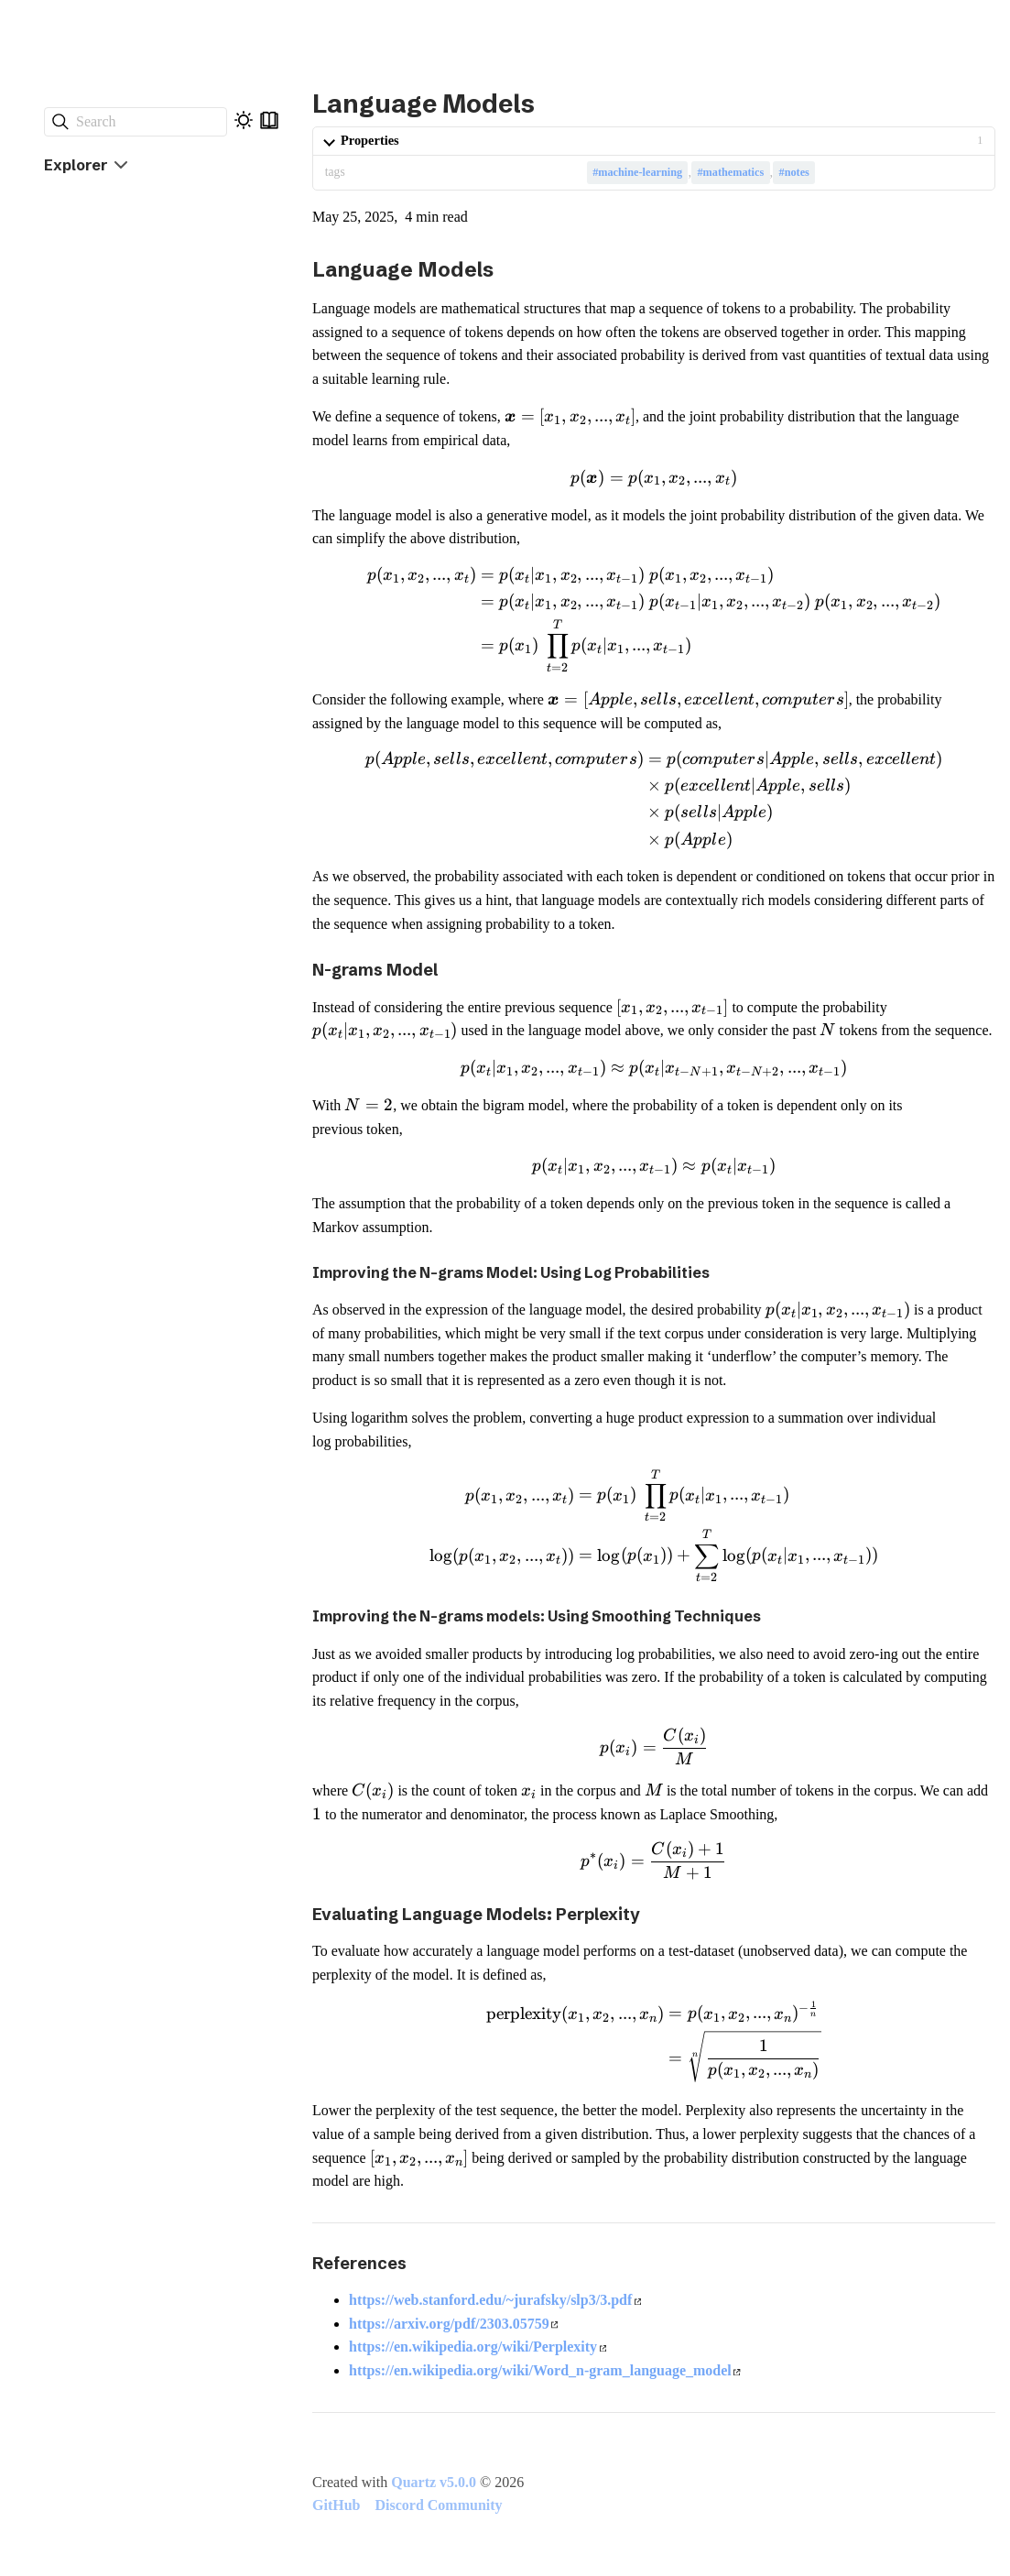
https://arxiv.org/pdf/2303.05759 (453, 2323)
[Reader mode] (269, 120)
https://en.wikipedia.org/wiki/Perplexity (477, 2346)
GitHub (336, 2505)
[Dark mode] (243, 120)
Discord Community (438, 2505)
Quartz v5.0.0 (433, 2482)
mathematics (734, 172)
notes (797, 172)
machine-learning (640, 172)
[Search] (135, 121)
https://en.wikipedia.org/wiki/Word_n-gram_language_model (545, 2370)
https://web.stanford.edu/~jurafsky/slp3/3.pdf (495, 2300)
